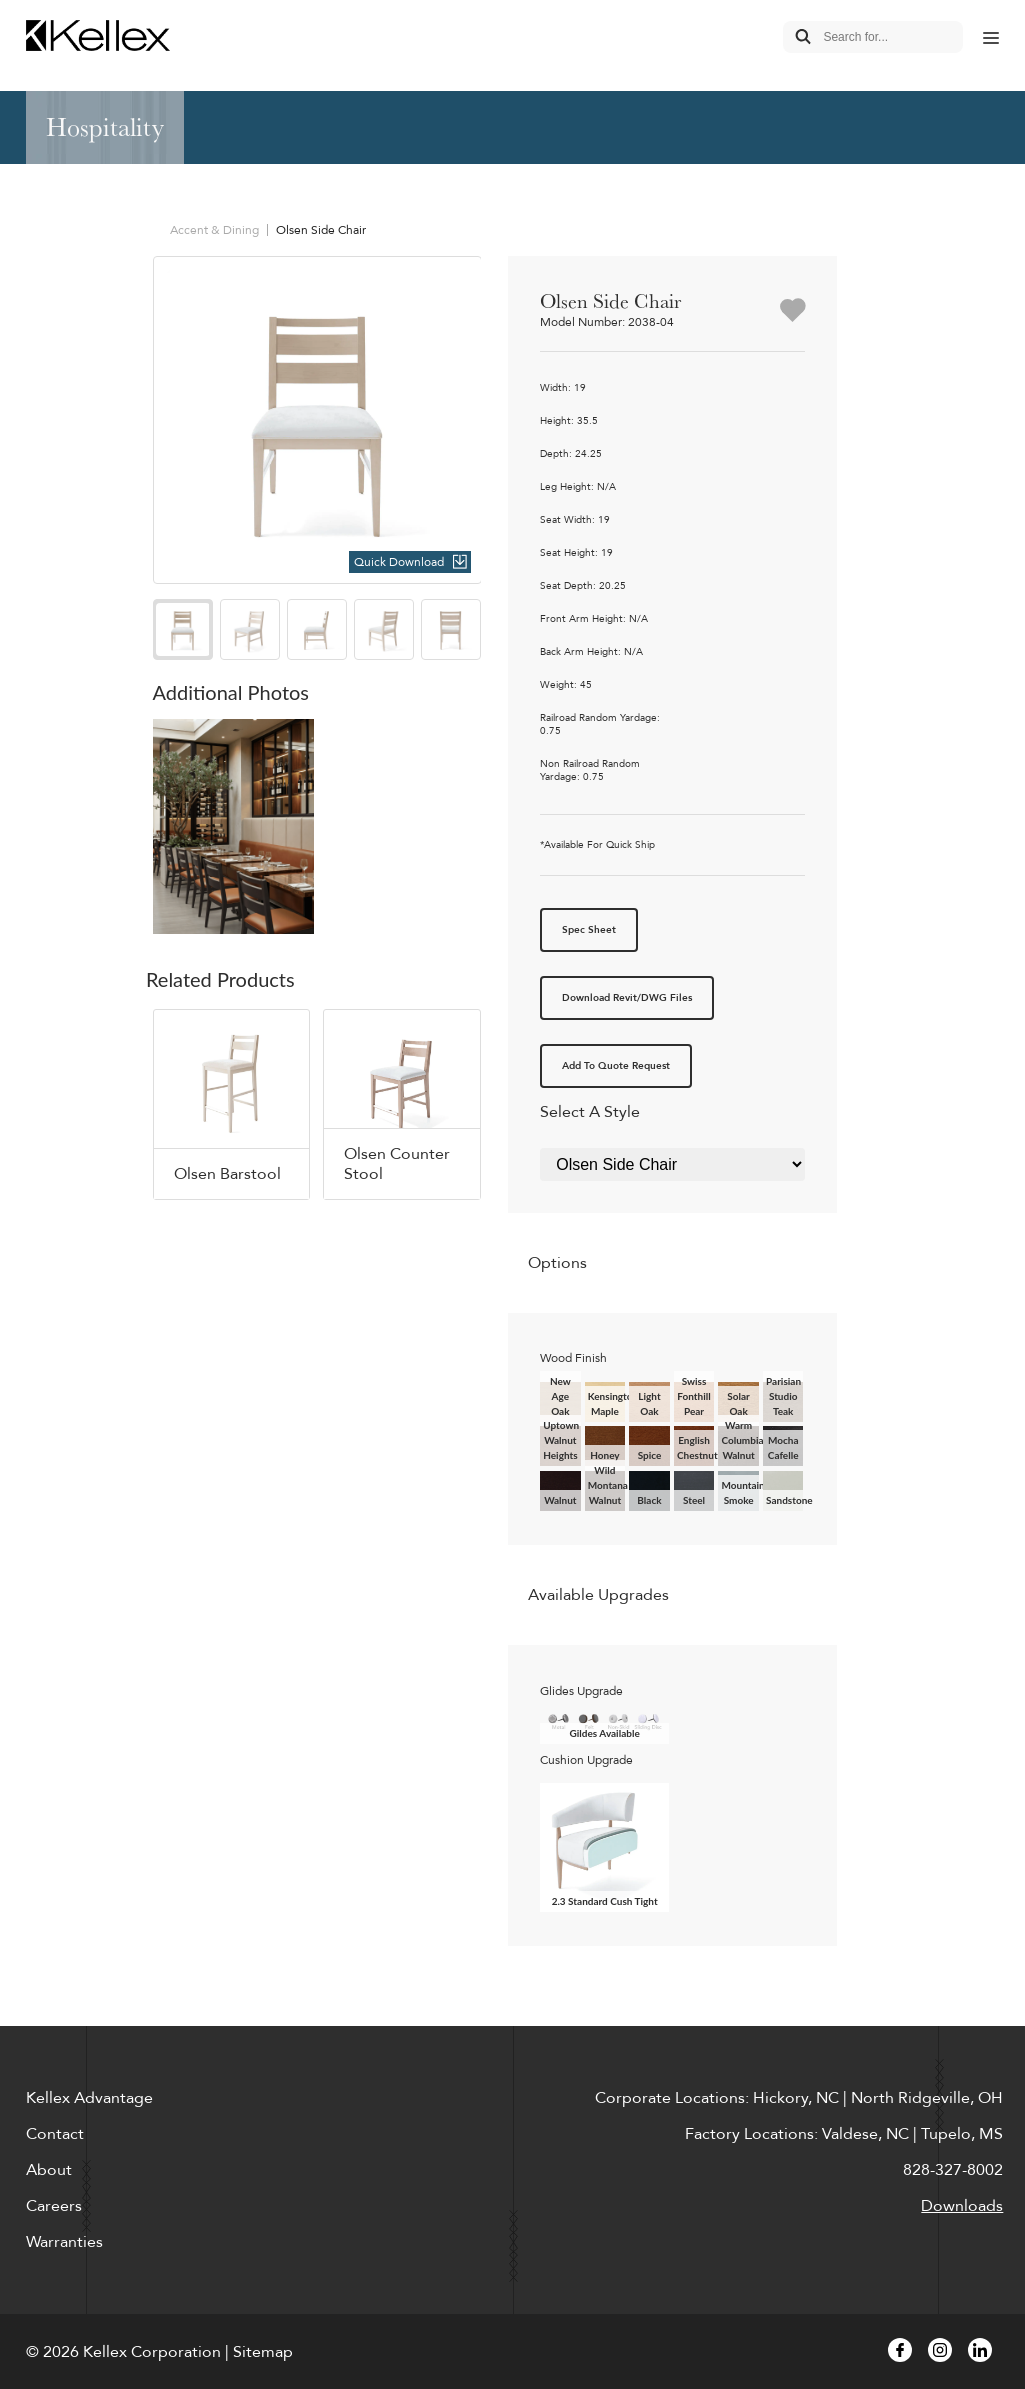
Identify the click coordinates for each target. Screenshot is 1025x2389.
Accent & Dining (214, 230)
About (49, 2170)
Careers (54, 2206)
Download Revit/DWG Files (627, 998)
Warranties (64, 2242)
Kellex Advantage (89, 2098)
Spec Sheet (589, 930)
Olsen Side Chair (321, 230)
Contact (55, 2134)
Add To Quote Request (616, 1066)
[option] (317, 420)
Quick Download (399, 562)
